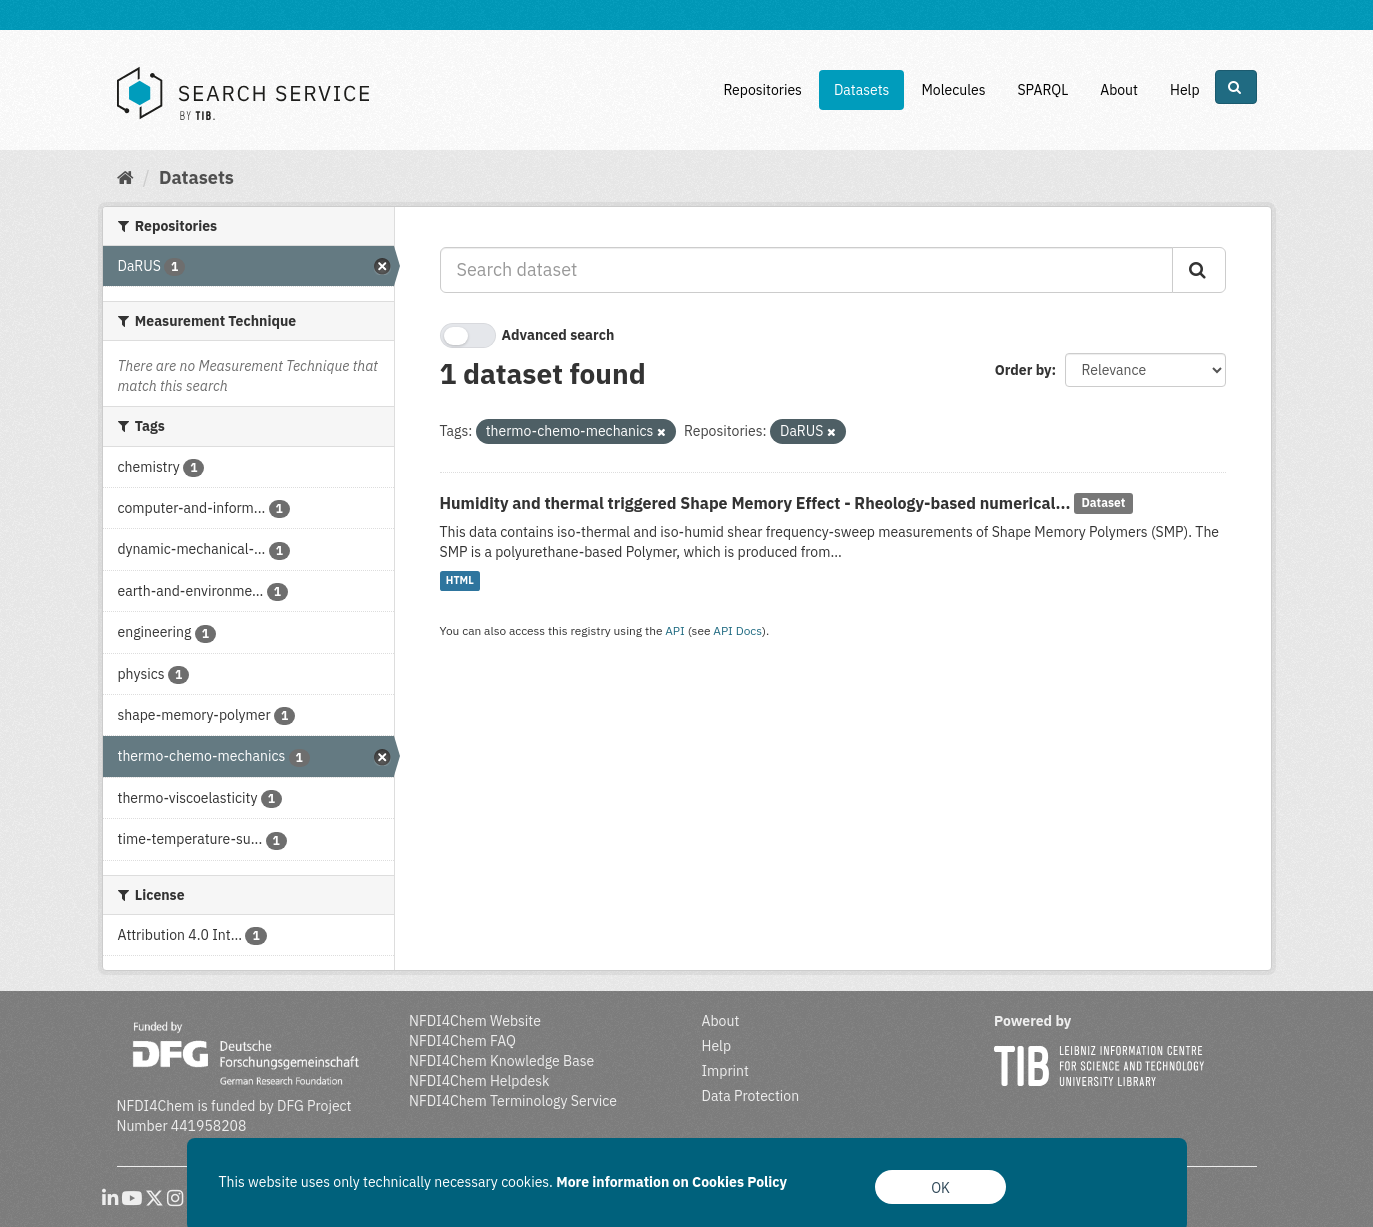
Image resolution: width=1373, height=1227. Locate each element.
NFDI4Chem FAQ (462, 1041)
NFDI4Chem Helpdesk (479, 1081)
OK (940, 1188)
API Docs (737, 630)
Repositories (762, 90)
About (1119, 90)
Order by (1023, 370)
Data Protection (751, 1096)
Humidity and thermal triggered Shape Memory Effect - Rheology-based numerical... (755, 503)
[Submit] (1199, 270)
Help (1185, 90)
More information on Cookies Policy (671, 1182)
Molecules (953, 90)
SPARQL (1042, 90)
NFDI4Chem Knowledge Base (501, 1061)
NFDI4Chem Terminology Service (513, 1101)
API (675, 630)
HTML (460, 581)
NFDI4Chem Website (475, 1021)
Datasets (862, 90)
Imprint (725, 1071)
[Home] (125, 177)
